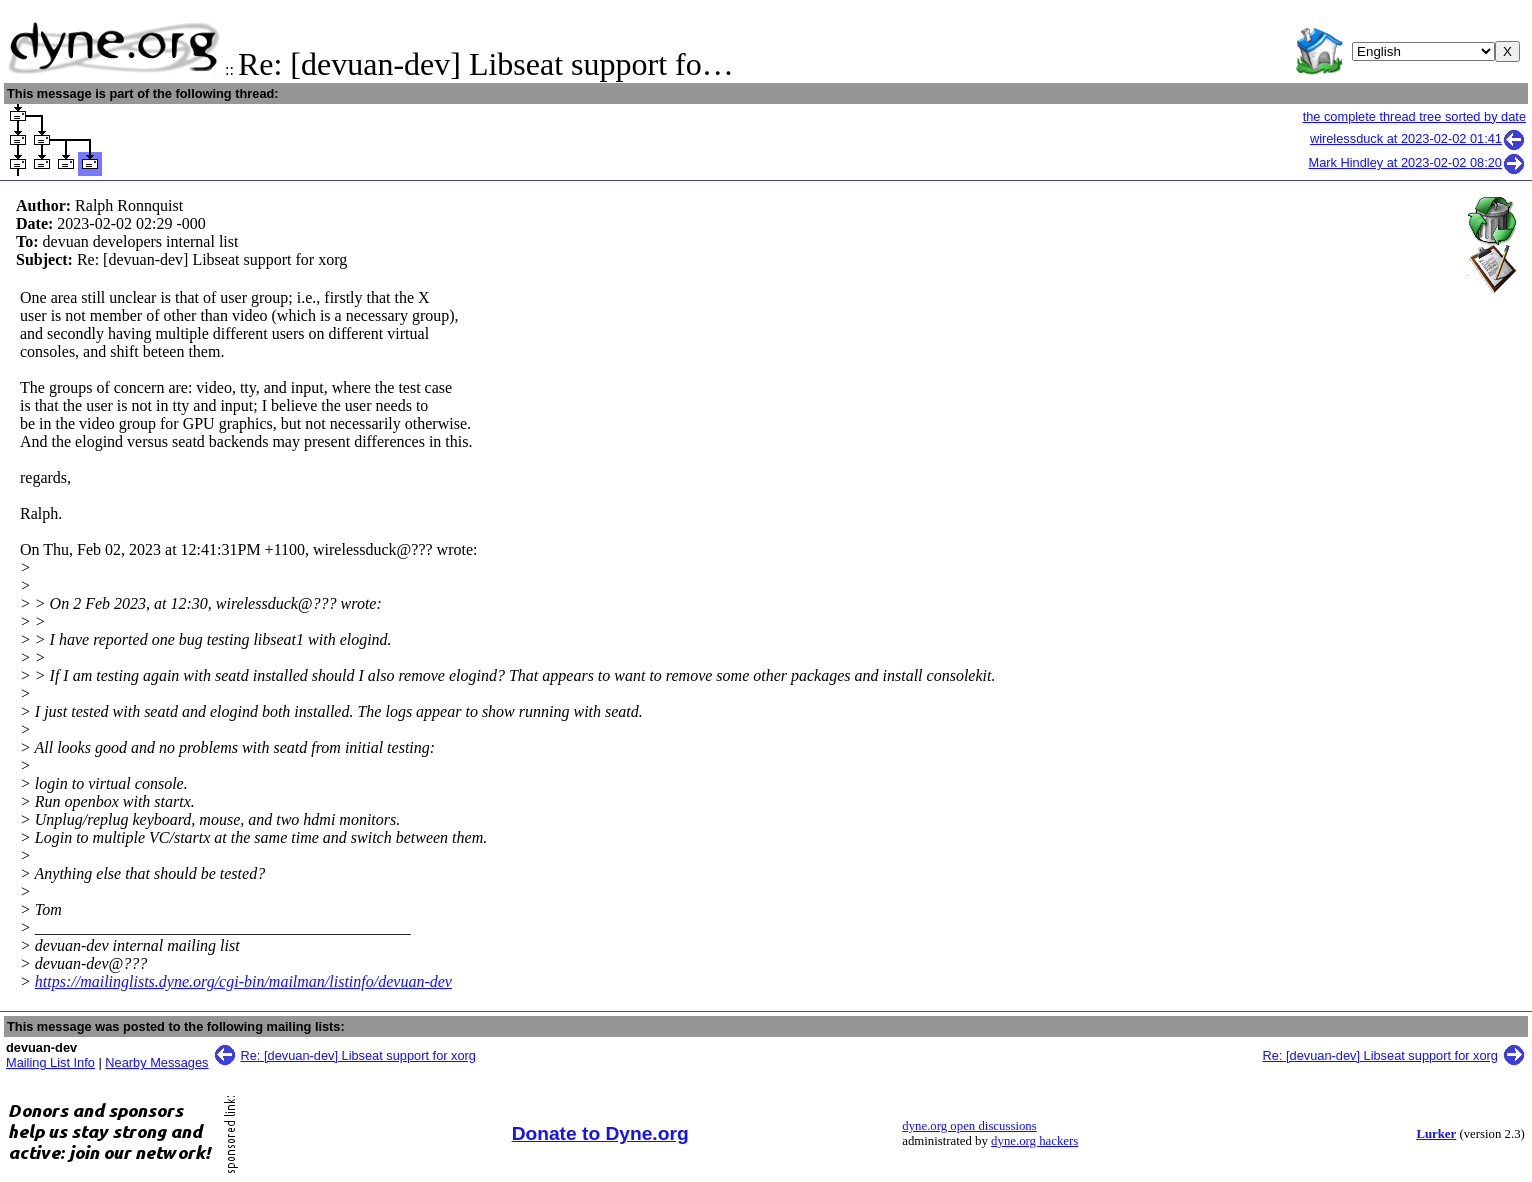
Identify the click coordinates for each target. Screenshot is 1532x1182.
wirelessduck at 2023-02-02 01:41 (1418, 138)
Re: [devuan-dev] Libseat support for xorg (358, 1055)
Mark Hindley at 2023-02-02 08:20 (1418, 162)
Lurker (1436, 1134)
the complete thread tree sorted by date (1414, 116)
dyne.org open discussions (969, 1126)
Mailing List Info (50, 1062)
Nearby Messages (156, 1062)
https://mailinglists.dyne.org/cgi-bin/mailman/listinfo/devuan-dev (243, 981)
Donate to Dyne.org (600, 1133)
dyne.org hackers (1034, 1141)
